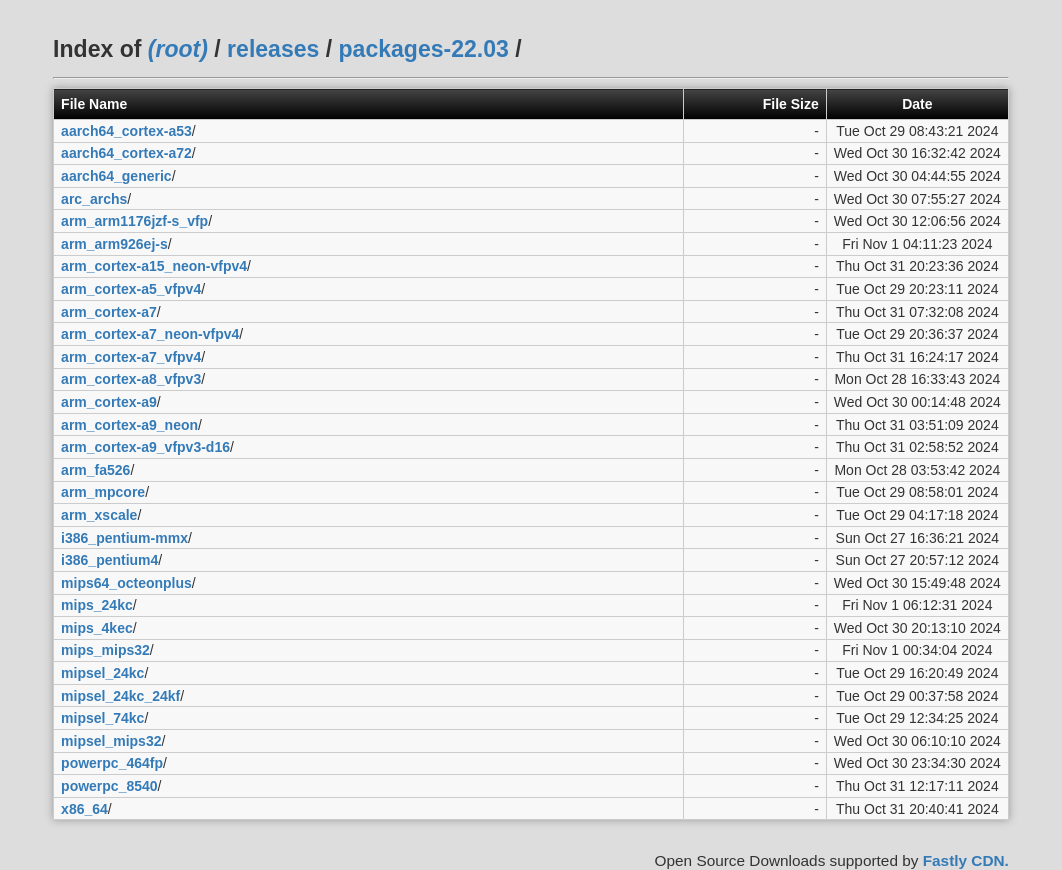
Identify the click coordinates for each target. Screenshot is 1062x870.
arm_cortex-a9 (109, 402)
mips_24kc (97, 605)
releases (273, 49)
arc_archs (94, 199)
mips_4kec (97, 628)
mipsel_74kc (102, 718)
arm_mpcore (103, 492)
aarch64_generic (116, 176)
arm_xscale (99, 515)
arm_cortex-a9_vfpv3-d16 (145, 447)
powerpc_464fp (112, 763)
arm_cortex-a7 (109, 312)
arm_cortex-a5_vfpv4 (131, 289)
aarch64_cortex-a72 (126, 153)
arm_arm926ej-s (114, 244)
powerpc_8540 (109, 786)
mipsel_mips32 (111, 741)
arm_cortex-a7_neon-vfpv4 (150, 334)
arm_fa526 (95, 470)
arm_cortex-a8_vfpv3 (131, 379)
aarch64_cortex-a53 (126, 131)
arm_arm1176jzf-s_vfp (134, 221)
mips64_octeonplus (126, 583)
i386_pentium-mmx (124, 538)
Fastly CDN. (966, 860)
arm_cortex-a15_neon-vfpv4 (154, 266)
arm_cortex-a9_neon (129, 425)
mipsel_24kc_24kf (120, 696)
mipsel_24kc (102, 673)
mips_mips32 (105, 650)
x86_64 (84, 809)
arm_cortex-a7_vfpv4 (131, 357)
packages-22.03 (424, 49)
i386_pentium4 (109, 560)
